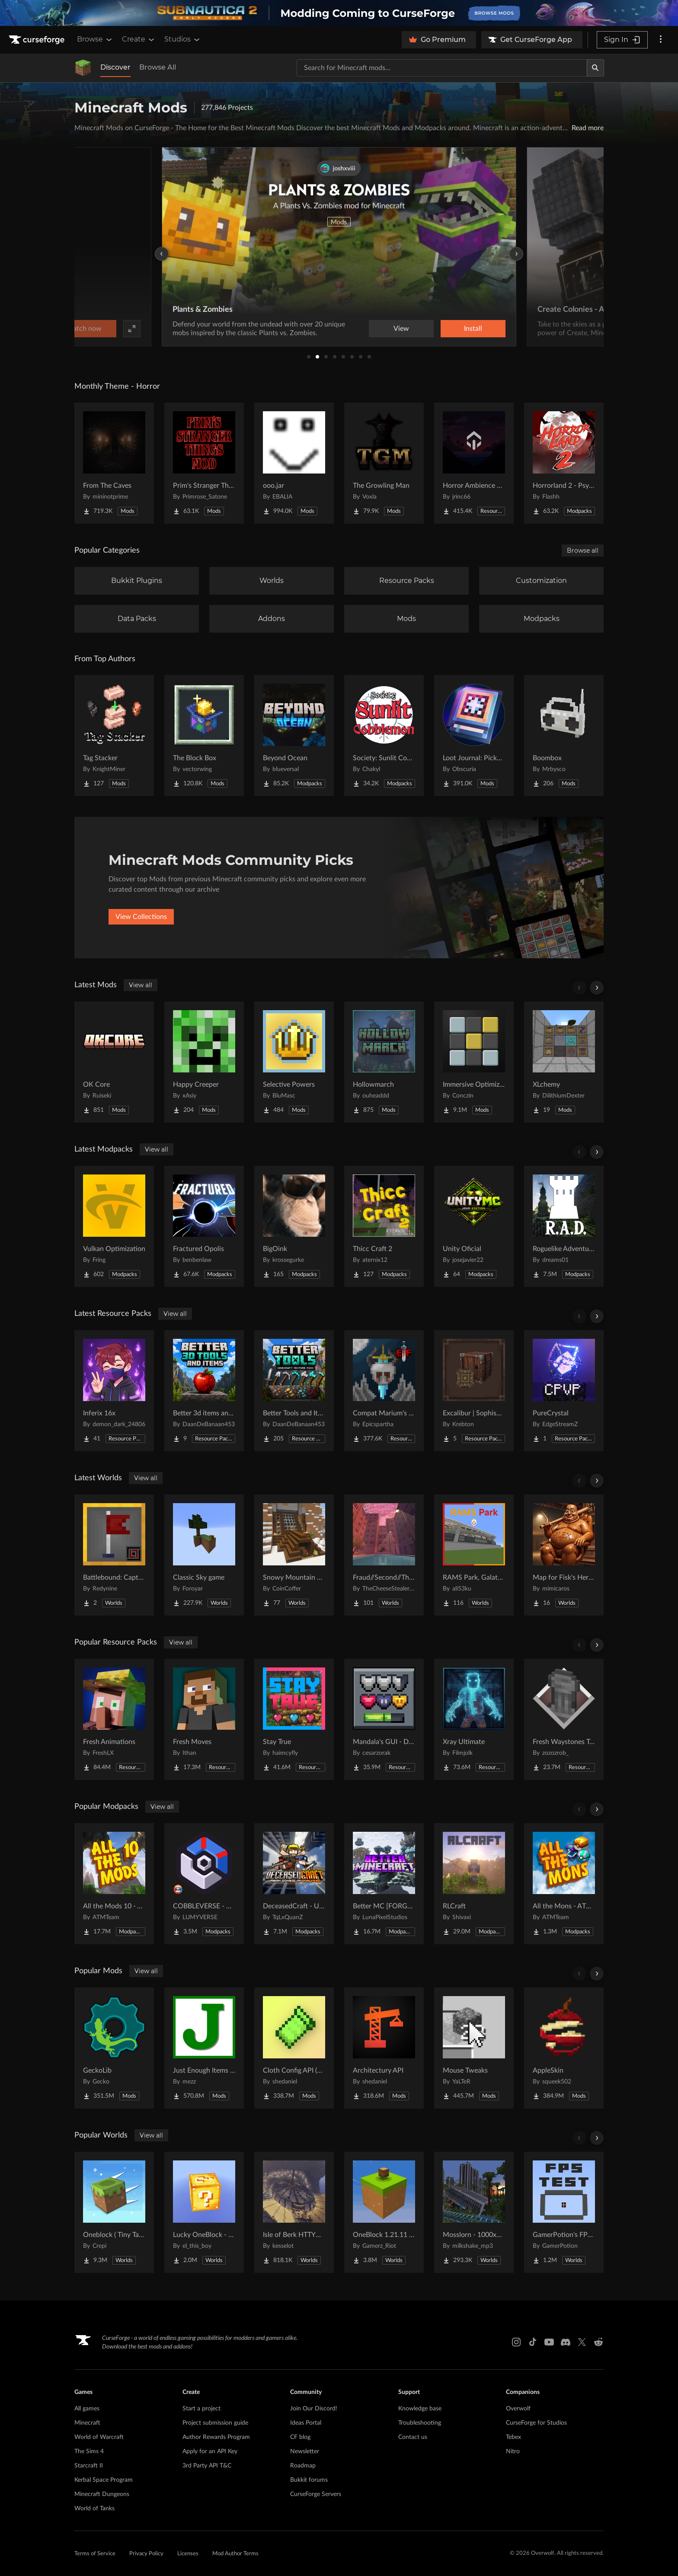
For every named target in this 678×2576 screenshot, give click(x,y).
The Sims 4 (89, 2451)
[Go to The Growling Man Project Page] (384, 463)
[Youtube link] (549, 2342)
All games (86, 2409)
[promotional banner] (339, 13)
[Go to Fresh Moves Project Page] (204, 1719)
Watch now (449, 328)
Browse (95, 39)
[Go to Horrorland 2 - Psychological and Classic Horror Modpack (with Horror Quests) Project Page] (564, 463)
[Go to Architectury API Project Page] (384, 2048)
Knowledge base (419, 2409)
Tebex (513, 2437)
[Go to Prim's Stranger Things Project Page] (204, 463)
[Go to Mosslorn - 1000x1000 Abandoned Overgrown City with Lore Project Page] (474, 2212)
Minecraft (87, 2423)
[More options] (660, 39)
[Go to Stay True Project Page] (294, 1719)
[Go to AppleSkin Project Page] (564, 2048)
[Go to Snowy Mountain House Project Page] (294, 1555)
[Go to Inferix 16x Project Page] (114, 1390)
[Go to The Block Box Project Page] (204, 735)
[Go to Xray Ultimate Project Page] (474, 1719)
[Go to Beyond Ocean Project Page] (294, 735)
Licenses (187, 2554)
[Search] (595, 68)
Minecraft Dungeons (101, 2494)
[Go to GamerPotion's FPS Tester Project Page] (564, 2212)
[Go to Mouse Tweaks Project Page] (474, 2048)
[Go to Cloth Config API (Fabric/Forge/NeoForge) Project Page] (294, 2048)
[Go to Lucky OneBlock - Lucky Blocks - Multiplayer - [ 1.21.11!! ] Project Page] (204, 2212)
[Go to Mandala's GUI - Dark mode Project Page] (384, 1719)
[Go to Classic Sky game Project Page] (204, 1555)
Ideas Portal (305, 2423)
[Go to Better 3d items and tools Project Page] (204, 1390)
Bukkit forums (309, 2480)
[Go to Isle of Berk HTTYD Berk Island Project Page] (294, 2212)
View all (140, 985)
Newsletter (304, 2451)
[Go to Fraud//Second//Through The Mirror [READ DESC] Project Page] (384, 1555)
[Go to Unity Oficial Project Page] (474, 1226)
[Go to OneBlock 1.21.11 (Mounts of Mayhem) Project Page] (384, 2212)
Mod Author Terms (235, 2554)
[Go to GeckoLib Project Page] (114, 2048)
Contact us (412, 2437)
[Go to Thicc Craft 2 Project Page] (384, 1226)
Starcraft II (88, 2466)
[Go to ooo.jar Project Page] (294, 463)
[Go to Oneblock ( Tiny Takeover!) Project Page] (114, 2212)
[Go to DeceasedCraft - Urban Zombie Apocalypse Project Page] (294, 1883)
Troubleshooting (419, 2423)
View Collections (141, 916)
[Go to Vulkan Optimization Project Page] (114, 1226)
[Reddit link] (598, 2342)
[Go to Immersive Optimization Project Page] (474, 1062)
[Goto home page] (38, 39)
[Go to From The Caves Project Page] (114, 463)
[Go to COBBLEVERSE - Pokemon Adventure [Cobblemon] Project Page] (204, 1883)
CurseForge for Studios (536, 2423)
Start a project (201, 2409)
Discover (115, 67)
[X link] (582, 2342)
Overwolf (518, 2409)
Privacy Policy (146, 2554)
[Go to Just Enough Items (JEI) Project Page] (204, 2048)
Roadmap (303, 2466)
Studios (182, 39)
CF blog (300, 2437)
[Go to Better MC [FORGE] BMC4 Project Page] (384, 1883)
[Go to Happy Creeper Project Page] (204, 1062)
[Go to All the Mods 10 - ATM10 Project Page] (114, 1883)
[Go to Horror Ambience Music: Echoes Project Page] (474, 463)
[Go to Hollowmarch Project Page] (384, 1062)
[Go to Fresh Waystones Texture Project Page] (564, 1719)
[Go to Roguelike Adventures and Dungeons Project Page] (564, 1226)
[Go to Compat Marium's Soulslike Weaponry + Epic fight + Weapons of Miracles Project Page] (384, 1390)
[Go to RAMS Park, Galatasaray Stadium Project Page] (474, 1555)
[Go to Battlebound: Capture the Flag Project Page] (114, 1555)
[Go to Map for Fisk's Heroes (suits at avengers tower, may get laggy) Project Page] (564, 1555)
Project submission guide (215, 2423)
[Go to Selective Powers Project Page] (294, 1062)
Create (139, 39)
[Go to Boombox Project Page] (564, 735)
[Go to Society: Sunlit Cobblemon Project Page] (384, 735)
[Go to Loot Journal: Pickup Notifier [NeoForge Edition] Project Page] (474, 735)
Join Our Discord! (313, 2409)
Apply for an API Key (209, 2451)
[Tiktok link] (533, 2342)
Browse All (157, 67)
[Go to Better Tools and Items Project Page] (294, 1390)
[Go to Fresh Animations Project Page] (114, 1719)
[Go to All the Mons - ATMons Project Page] (564, 1883)
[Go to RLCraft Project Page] (474, 1883)
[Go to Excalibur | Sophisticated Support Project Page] (474, 1390)
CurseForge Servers (315, 2494)
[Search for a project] (442, 68)
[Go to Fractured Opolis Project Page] (204, 1226)
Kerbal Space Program (103, 2480)
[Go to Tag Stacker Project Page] (114, 735)
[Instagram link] (516, 2342)
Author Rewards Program (216, 2437)
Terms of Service (94, 2554)
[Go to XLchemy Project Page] (564, 1062)
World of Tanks (94, 2509)
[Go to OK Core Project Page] (114, 1062)
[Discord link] (565, 2342)
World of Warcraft (99, 2437)
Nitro (513, 2451)
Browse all (582, 550)
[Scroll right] (597, 988)
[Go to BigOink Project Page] (294, 1226)
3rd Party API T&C (206, 2466)
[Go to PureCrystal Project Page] (564, 1390)
